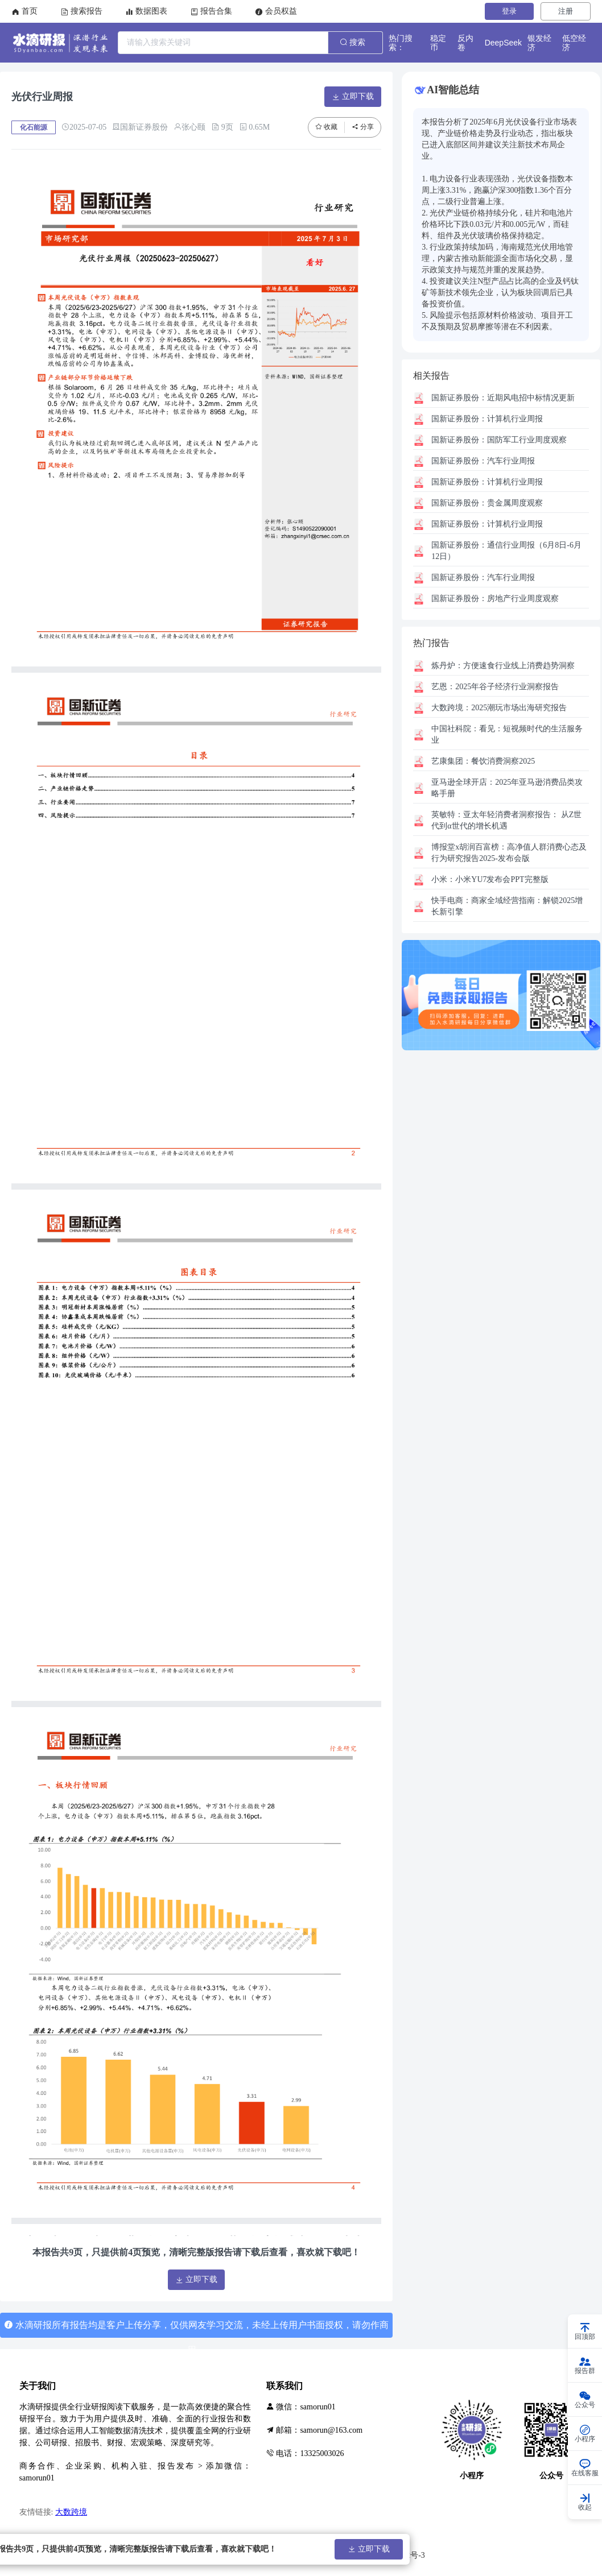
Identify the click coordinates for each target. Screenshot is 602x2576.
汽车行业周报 (483, 461)
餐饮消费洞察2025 (483, 761)
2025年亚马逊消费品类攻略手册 (507, 788)
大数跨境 (71, 2512)
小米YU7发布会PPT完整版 (489, 879)
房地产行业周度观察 (495, 598)
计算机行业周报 (487, 419)
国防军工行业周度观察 (499, 440)
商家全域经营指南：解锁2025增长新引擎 (507, 906)
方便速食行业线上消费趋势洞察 (503, 665)
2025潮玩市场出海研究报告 (499, 707)
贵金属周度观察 (487, 503)
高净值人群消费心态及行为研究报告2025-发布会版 (509, 853)
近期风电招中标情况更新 (503, 398)
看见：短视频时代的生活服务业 (507, 734)
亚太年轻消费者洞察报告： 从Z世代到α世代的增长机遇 (506, 820)
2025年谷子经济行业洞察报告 (495, 686)
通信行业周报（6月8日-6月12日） (506, 551)
